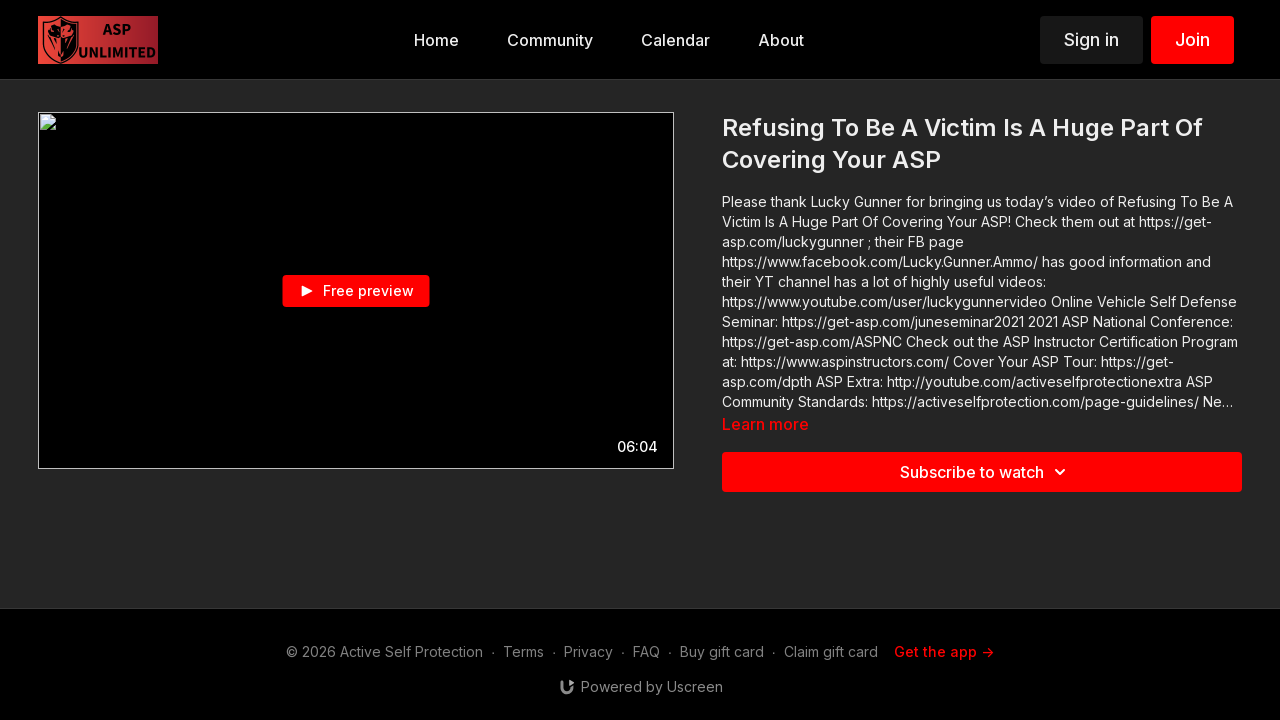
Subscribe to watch (986, 472)
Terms (523, 651)
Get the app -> (944, 651)
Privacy (588, 651)
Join (1192, 39)
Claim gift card (831, 651)
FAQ (646, 651)
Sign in (1091, 39)
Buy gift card (722, 651)
